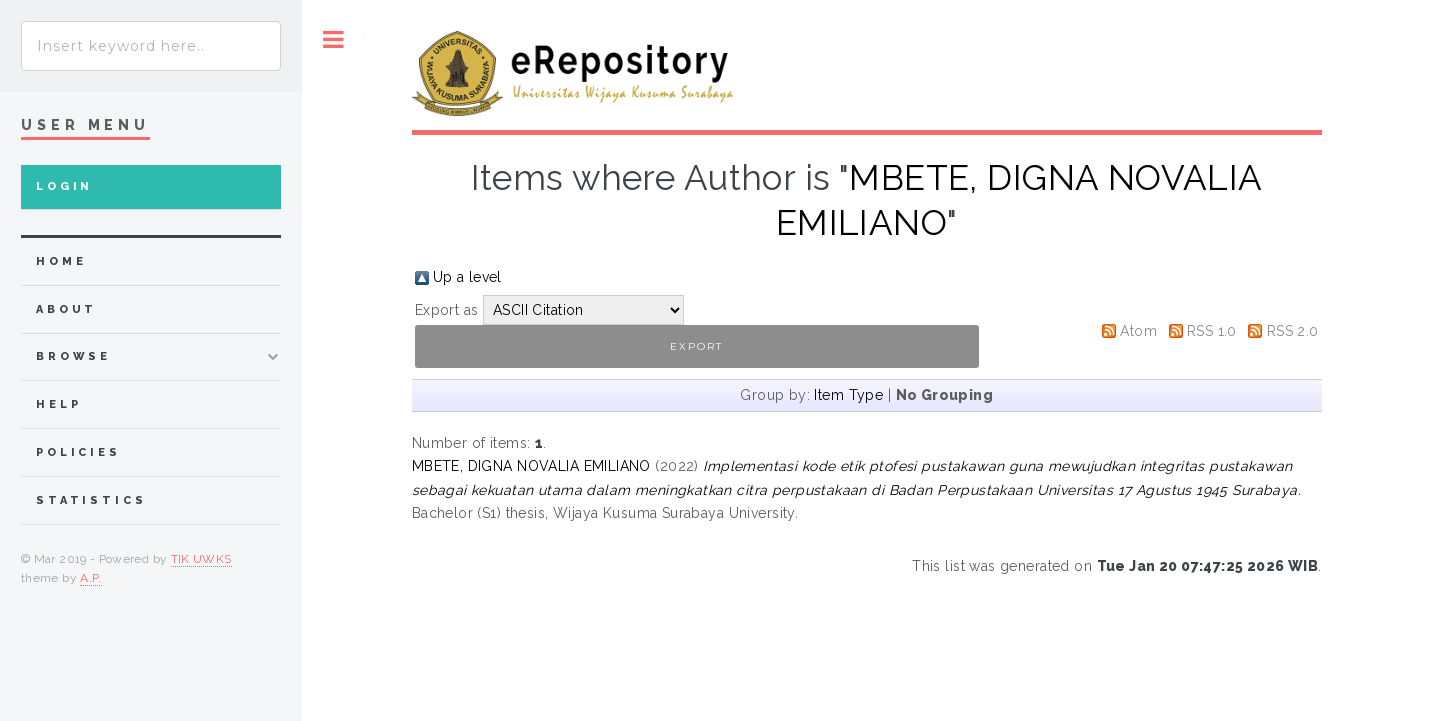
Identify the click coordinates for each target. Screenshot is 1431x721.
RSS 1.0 (1212, 331)
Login (64, 186)
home (61, 261)
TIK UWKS (201, 559)
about (66, 309)
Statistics (91, 500)
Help (58, 404)
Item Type (848, 395)
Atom (1138, 331)
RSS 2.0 (1293, 331)
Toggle (333, 39)
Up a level (467, 277)
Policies (78, 452)
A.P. (90, 578)
